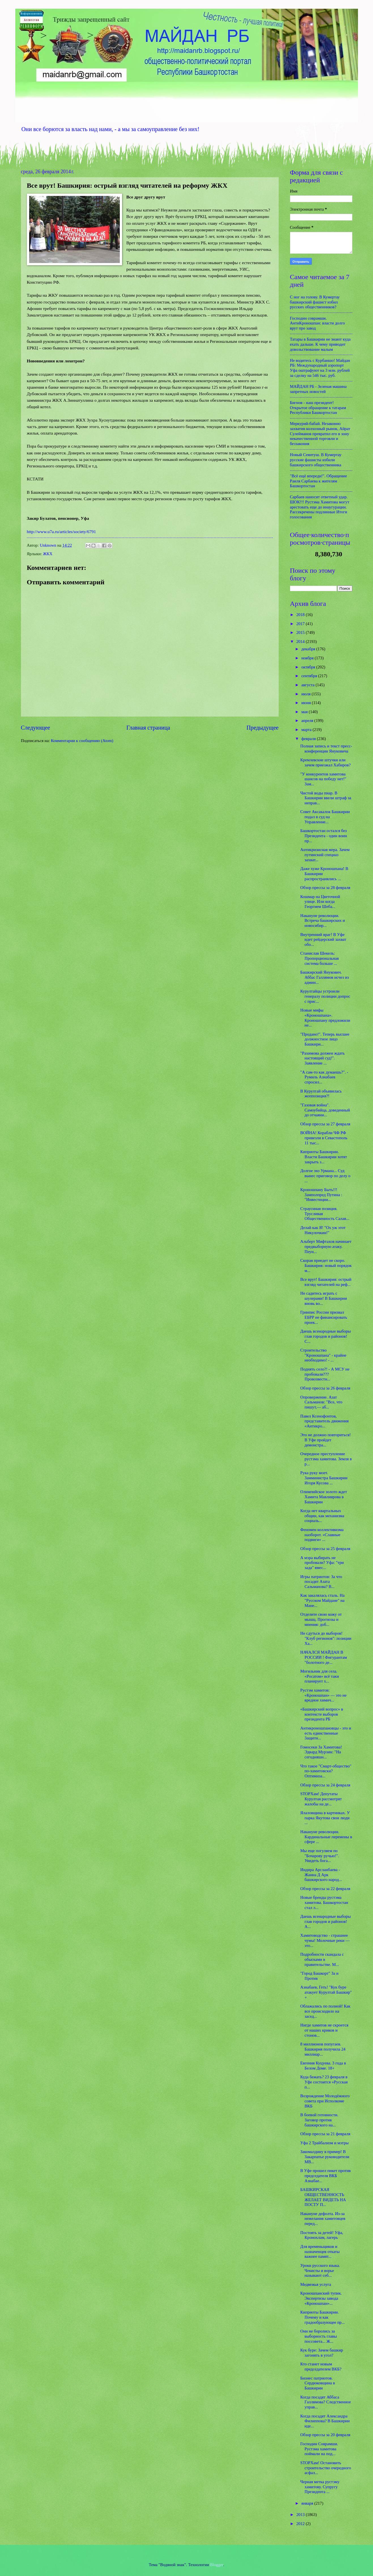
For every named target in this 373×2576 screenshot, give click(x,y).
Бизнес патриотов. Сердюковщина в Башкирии (317, 2383)
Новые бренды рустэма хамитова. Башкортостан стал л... (324, 1902)
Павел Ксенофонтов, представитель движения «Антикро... (324, 1421)
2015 (301, 632)
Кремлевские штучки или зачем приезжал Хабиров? (325, 762)
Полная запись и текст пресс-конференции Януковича (326, 748)
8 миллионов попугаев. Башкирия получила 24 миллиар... (322, 2049)
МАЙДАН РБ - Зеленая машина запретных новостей (318, 389)
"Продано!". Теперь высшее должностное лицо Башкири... (324, 1039)
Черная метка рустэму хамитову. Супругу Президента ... (319, 2486)
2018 (301, 614)
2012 (301, 2523)
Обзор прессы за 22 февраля (325, 1888)
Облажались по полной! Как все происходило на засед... (325, 2011)
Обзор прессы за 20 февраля (325, 2434)
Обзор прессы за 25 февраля (325, 1548)
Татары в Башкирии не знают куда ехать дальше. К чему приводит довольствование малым (320, 344)
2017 (301, 623)
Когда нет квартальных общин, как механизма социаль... (322, 1515)
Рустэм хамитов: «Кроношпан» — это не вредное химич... (323, 1695)
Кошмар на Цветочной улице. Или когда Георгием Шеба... (320, 901)
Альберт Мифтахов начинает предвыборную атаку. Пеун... (325, 1246)
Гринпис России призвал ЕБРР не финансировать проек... (323, 1317)
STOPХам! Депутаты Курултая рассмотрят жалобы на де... (321, 1799)
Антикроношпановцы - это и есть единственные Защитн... (325, 1733)
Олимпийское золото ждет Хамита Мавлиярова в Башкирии (323, 1496)
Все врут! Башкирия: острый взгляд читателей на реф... (325, 1282)
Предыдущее (262, 727)
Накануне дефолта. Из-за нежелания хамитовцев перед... (322, 2218)
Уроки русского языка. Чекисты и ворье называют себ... (320, 2270)
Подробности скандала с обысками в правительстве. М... (322, 1959)
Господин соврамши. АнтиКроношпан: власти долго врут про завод (317, 323)
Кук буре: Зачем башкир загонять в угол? (321, 2352)
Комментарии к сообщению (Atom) (82, 740)
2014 (301, 641)
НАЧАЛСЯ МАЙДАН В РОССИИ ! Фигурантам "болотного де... (323, 1657)
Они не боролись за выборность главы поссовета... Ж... (318, 2336)
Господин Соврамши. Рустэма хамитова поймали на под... (319, 2449)
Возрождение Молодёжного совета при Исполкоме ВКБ (324, 2101)
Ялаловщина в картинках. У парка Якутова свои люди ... (325, 1817)
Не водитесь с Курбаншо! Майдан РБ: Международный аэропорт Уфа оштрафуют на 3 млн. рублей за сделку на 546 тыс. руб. (320, 368)
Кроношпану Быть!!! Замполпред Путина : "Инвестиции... (321, 1194)
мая (305, 711)
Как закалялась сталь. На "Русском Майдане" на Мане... (322, 1600)
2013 (301, 2514)
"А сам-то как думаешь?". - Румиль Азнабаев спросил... (324, 1077)
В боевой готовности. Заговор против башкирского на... (319, 2120)
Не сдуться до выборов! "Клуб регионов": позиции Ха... (325, 1638)
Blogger (216, 2564)
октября (308, 667)
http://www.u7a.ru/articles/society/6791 (61, 531)
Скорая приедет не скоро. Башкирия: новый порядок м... (325, 1265)
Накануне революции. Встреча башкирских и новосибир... (322, 920)
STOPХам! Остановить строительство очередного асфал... (325, 2467)
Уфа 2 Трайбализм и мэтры (324, 2143)
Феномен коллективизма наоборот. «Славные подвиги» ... (322, 1534)
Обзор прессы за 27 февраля (325, 1124)
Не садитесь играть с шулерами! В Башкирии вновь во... (323, 1298)
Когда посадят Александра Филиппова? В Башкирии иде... (324, 2421)
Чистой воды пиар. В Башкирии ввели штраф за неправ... (325, 798)
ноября (308, 658)
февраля (309, 738)
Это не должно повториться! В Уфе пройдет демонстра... (325, 1440)
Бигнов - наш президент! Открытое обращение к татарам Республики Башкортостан (318, 407)
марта (307, 729)
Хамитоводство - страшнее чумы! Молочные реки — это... (324, 1940)
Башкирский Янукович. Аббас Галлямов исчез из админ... (324, 977)
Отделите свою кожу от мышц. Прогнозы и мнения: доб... (321, 1619)
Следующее (35, 727)
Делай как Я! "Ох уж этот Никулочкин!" (323, 1230)
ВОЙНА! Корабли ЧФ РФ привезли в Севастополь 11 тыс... (323, 1137)
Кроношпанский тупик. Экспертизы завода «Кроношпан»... (321, 2298)
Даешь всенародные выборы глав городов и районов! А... (325, 1921)
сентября (309, 676)
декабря (308, 649)
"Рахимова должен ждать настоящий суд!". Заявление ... (322, 1058)
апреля (307, 720)
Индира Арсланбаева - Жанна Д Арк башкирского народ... (321, 1874)
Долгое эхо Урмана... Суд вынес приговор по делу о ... (325, 1175)
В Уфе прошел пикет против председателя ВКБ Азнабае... (325, 2175)
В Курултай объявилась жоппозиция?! (321, 1093)
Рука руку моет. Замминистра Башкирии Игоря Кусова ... (323, 1477)
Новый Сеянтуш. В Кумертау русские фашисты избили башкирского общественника (316, 459)
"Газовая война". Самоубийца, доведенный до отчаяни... (325, 1110)
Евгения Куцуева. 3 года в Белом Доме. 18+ (323, 2065)
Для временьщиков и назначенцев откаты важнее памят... (320, 2251)
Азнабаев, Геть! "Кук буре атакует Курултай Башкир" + (326, 1992)
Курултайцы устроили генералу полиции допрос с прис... (325, 996)
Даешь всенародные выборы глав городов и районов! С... (325, 1336)
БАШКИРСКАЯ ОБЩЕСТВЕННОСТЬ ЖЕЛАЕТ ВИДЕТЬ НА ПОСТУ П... (323, 2197)
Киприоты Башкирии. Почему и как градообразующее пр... (322, 2317)
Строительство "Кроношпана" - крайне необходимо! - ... (323, 1355)
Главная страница (148, 727)
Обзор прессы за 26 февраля (325, 1388)
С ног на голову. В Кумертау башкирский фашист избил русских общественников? (315, 302)
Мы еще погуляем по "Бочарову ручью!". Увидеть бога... (319, 1855)
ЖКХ (48, 553)
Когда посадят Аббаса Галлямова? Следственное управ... (325, 2402)
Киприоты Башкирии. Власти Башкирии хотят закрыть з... (323, 1156)
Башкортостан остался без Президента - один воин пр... (323, 835)
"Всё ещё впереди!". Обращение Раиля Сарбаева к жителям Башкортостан (318, 481)
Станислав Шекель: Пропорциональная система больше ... (319, 958)
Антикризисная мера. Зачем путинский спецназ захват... (324, 854)
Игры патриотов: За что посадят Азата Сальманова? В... (321, 1581)
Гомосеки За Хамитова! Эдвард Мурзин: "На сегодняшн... (321, 1752)
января (307, 2503)
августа (308, 685)
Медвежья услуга (315, 2284)
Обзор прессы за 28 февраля (325, 887)
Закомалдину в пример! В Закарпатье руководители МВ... (324, 2156)
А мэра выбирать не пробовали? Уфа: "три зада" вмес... (322, 1562)
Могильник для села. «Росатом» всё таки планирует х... (319, 1676)
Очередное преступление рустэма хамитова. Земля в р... (326, 1458)
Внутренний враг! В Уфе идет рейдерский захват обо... (323, 939)
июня (306, 702)
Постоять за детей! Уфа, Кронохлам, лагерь (321, 2235)
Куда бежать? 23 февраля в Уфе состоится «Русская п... (324, 2082)
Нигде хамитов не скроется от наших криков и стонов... (324, 2030)
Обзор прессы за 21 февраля (325, 2134)
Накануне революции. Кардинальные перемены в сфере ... (326, 1836)
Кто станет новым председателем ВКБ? (320, 2366)
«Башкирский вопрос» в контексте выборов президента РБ (321, 1714)
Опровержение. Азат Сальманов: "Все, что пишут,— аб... (321, 1402)
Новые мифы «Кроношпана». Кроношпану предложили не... (325, 1017)
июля (306, 694)
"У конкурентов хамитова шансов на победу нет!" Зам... (323, 779)
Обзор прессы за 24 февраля (325, 1785)
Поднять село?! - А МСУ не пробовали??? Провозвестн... (324, 1374)
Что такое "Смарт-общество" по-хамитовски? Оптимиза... (325, 1771)
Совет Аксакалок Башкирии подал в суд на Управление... (325, 816)
